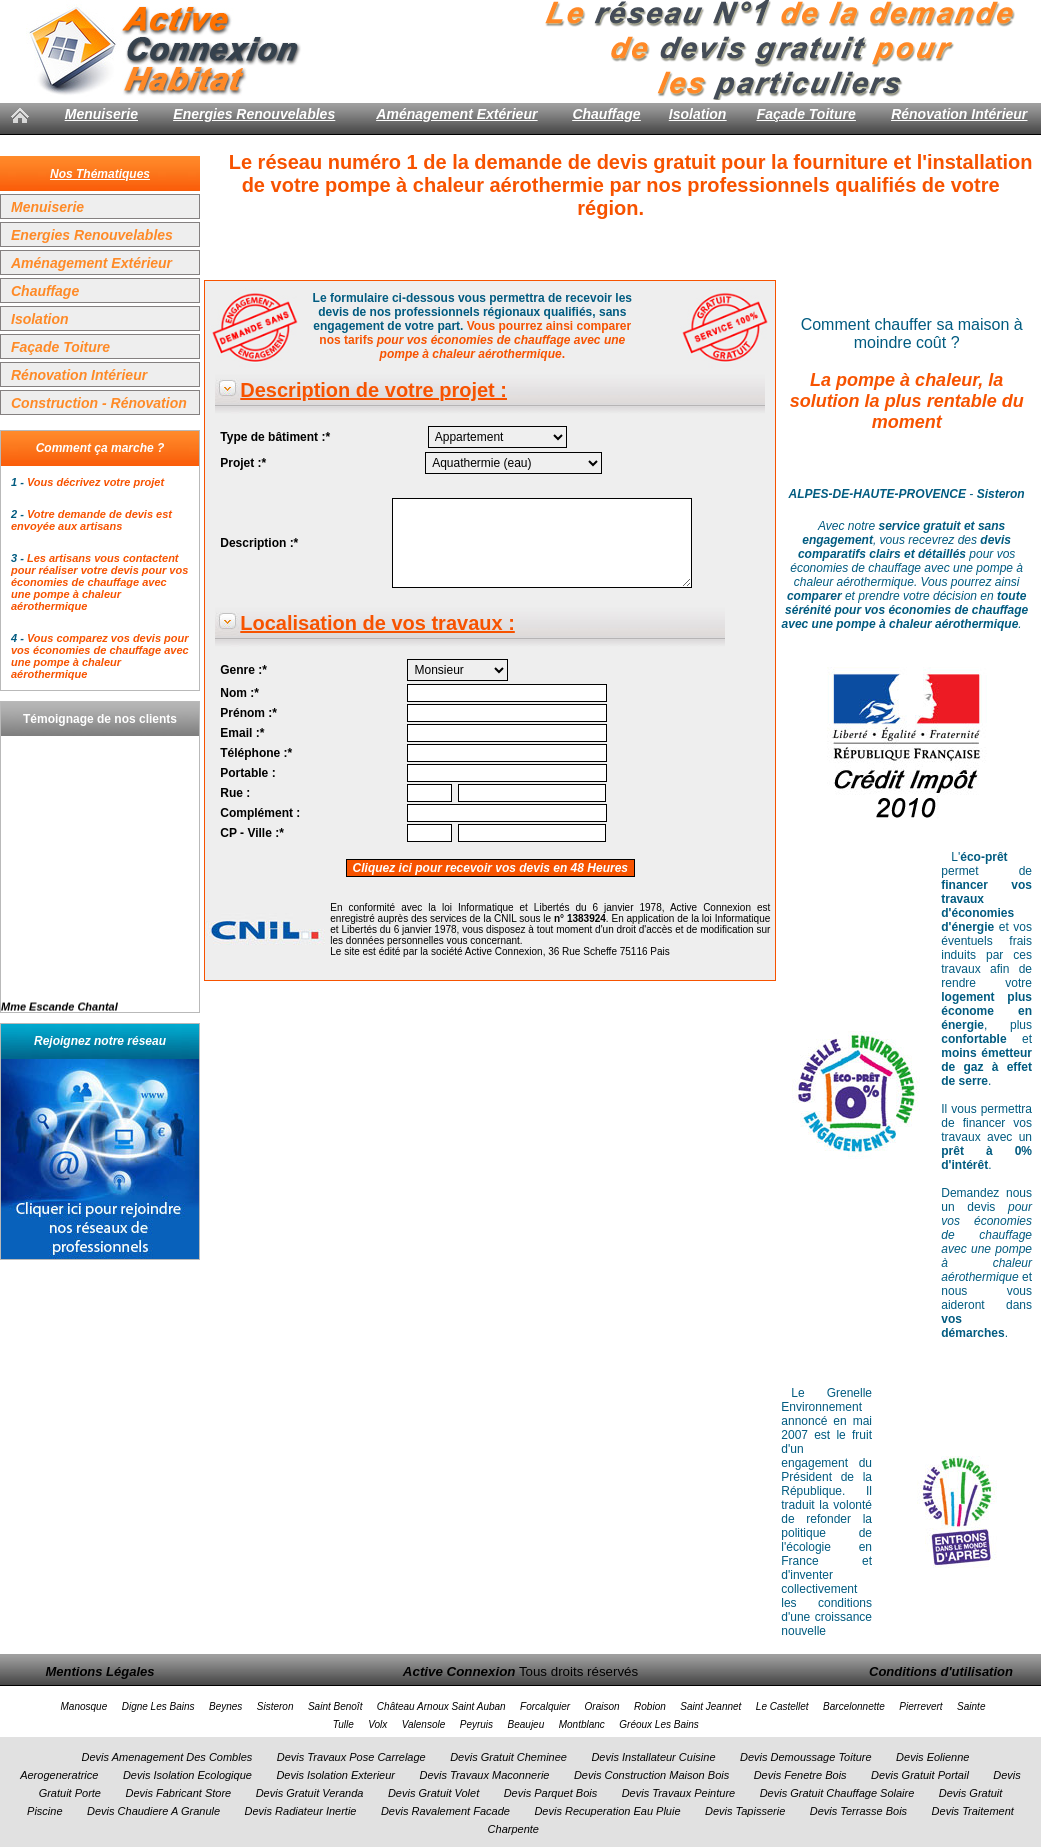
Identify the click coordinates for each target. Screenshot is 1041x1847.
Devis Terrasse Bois (858, 1811)
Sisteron (275, 1706)
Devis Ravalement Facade (445, 1811)
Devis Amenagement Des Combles (167, 1757)
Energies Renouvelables (254, 114)
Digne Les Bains (158, 1706)
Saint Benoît (335, 1706)
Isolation (698, 114)
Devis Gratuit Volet (433, 1793)
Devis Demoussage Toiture (806, 1757)
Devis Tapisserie (745, 1811)
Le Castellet (782, 1706)
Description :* (259, 543)
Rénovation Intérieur (959, 114)
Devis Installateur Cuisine (653, 1757)
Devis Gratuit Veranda (310, 1793)
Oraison (602, 1706)
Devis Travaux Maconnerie (484, 1775)
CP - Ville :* (252, 833)
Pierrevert (920, 1706)
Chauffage (606, 114)
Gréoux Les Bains (659, 1724)
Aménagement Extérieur (456, 114)
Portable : (247, 773)
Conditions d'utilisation (941, 1671)
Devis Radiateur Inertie (301, 1811)
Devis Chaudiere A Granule (153, 1811)
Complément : (260, 813)
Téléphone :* (256, 753)
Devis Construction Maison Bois (651, 1775)
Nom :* (239, 693)
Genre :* (243, 670)
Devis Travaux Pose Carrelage (351, 1757)
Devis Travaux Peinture (679, 1793)
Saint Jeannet (710, 1706)
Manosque (84, 1706)
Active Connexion (459, 1671)
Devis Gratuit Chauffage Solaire (837, 1793)
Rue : (235, 793)
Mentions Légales (99, 1671)
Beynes (225, 1706)
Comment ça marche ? (100, 448)
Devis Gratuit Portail (920, 1775)
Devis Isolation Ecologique (187, 1775)
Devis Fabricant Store (178, 1793)
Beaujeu (526, 1724)
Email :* (242, 733)
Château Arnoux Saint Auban (441, 1706)
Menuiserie (101, 114)
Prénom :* (248, 713)
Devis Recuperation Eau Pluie (607, 1811)
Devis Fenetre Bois (800, 1775)
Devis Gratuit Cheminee (508, 1757)
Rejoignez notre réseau (100, 1041)
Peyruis (476, 1724)
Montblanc (582, 1724)
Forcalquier (545, 1706)
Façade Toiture (806, 114)
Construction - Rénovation (99, 403)
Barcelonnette (854, 1706)
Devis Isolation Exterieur (335, 1775)
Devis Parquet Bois (551, 1793)
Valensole (424, 1724)
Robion (650, 1706)
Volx (377, 1724)
